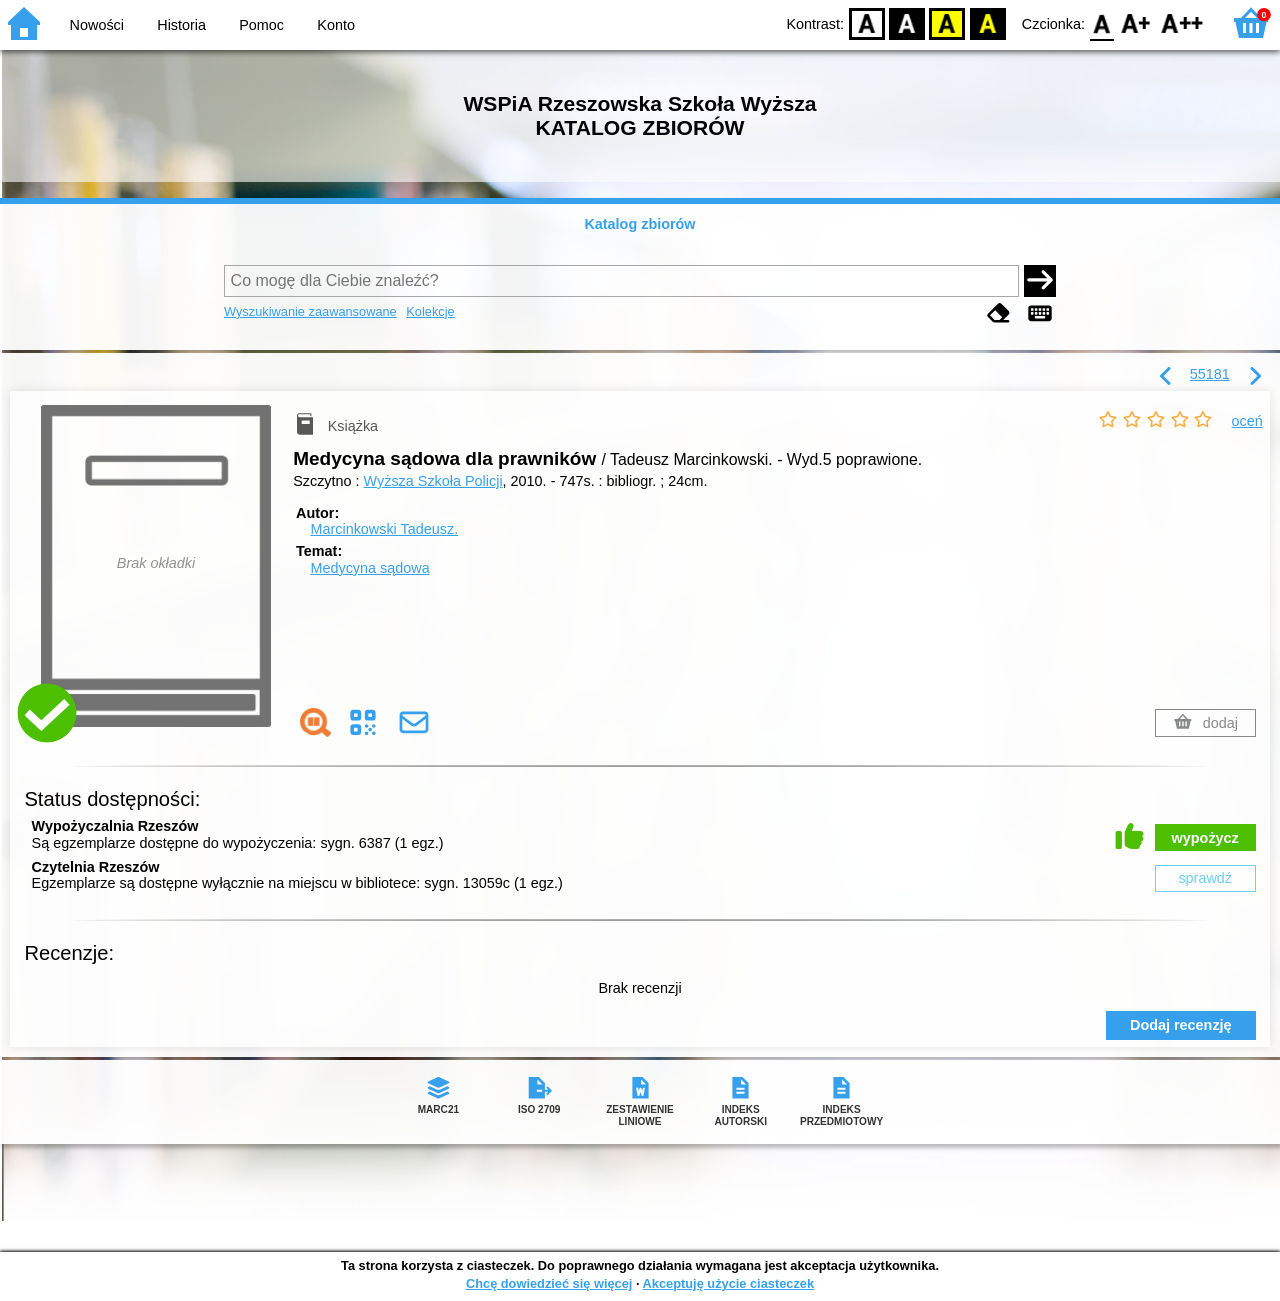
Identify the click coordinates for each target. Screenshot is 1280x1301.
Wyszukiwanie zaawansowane (310, 311)
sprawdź (1205, 878)
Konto (336, 25)
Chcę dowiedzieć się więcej (549, 1283)
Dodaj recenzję (1181, 1025)
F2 (1182, 22)
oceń (1247, 421)
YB (947, 22)
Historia (181, 25)
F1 (1136, 22)
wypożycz (1205, 838)
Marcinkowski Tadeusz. (384, 529)
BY (987, 22)
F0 (1101, 22)
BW (907, 22)
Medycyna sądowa (369, 568)
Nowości (97, 25)
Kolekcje (430, 311)
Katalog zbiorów (639, 224)
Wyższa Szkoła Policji (433, 481)
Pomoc (261, 25)
